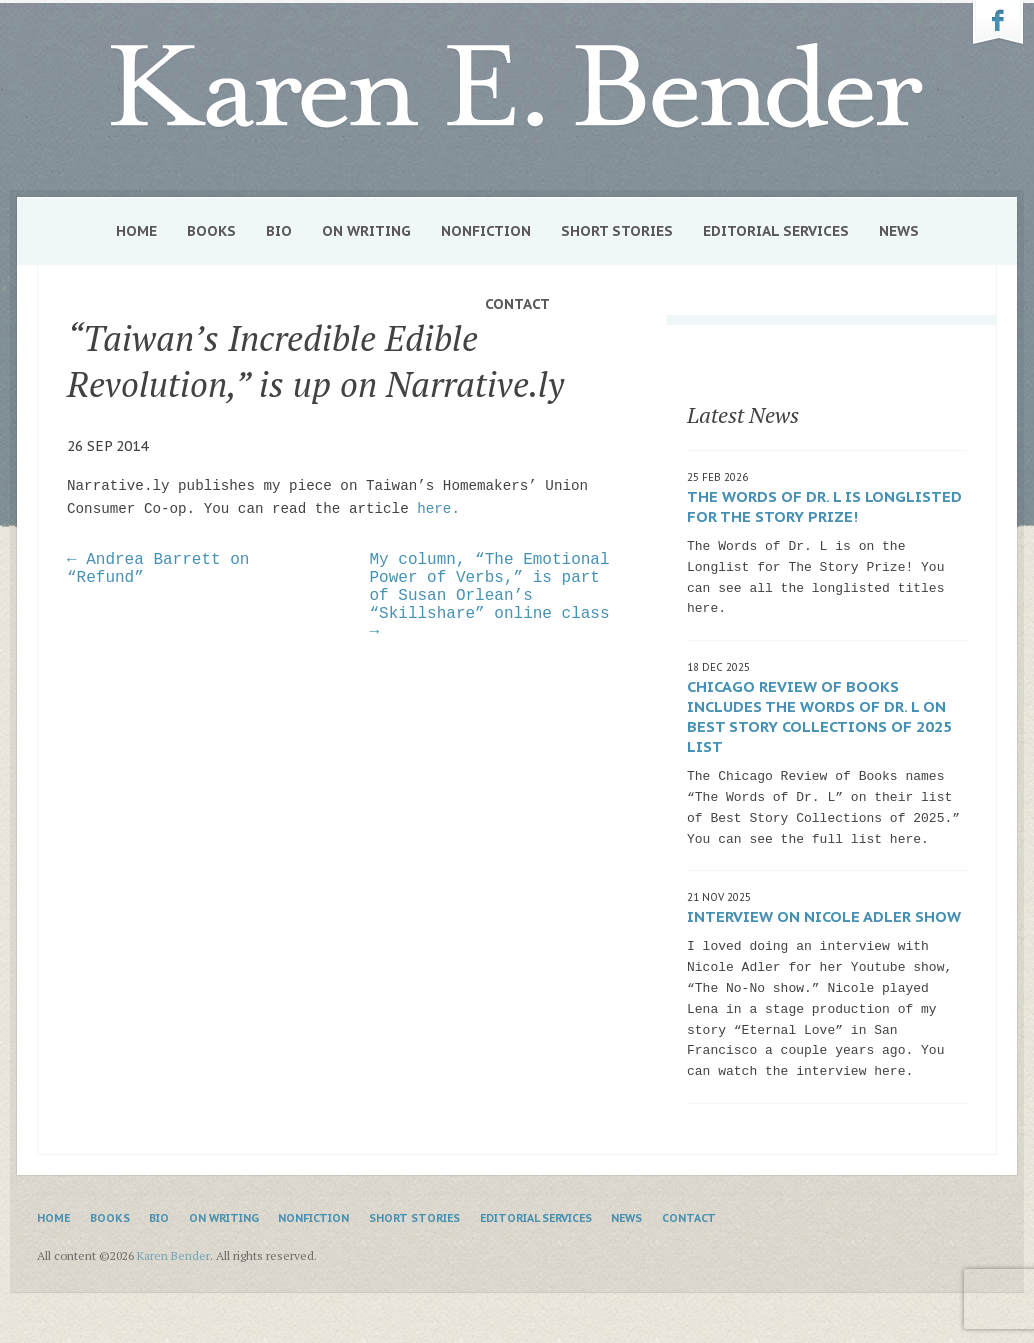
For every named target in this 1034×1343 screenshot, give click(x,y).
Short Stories (617, 231)
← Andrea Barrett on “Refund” (158, 569)
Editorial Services (776, 231)
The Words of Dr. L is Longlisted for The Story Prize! (824, 506)
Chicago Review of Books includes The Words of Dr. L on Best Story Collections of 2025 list (819, 716)
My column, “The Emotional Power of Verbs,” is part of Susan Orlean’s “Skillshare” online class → (490, 596)
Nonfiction (486, 231)
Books (211, 231)
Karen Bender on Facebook (998, 23)
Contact (517, 304)
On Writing (366, 231)
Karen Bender (517, 86)
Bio (279, 231)
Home (136, 231)
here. (438, 509)
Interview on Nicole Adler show (824, 916)
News (899, 231)
